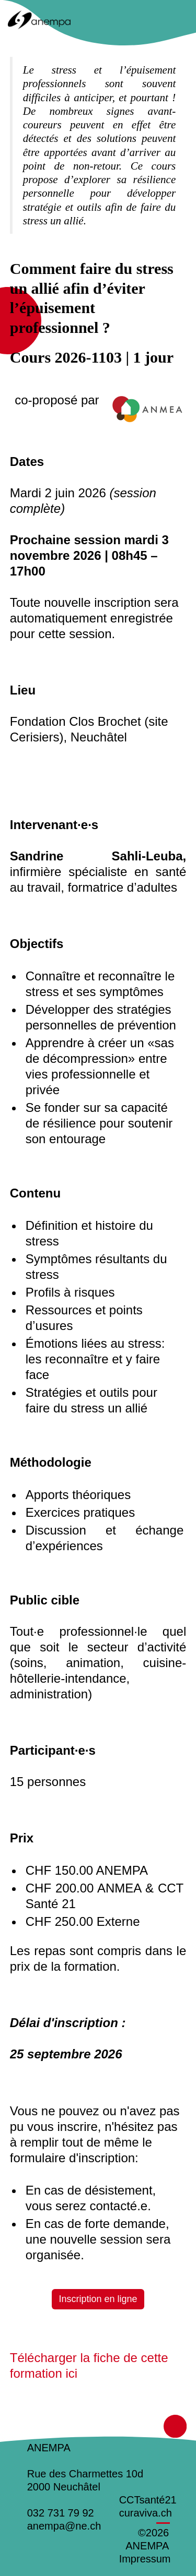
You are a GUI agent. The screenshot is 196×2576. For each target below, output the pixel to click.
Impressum (145, 2559)
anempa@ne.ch (64, 2526)
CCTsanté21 (148, 2500)
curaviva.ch (145, 2513)
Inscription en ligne (98, 2299)
